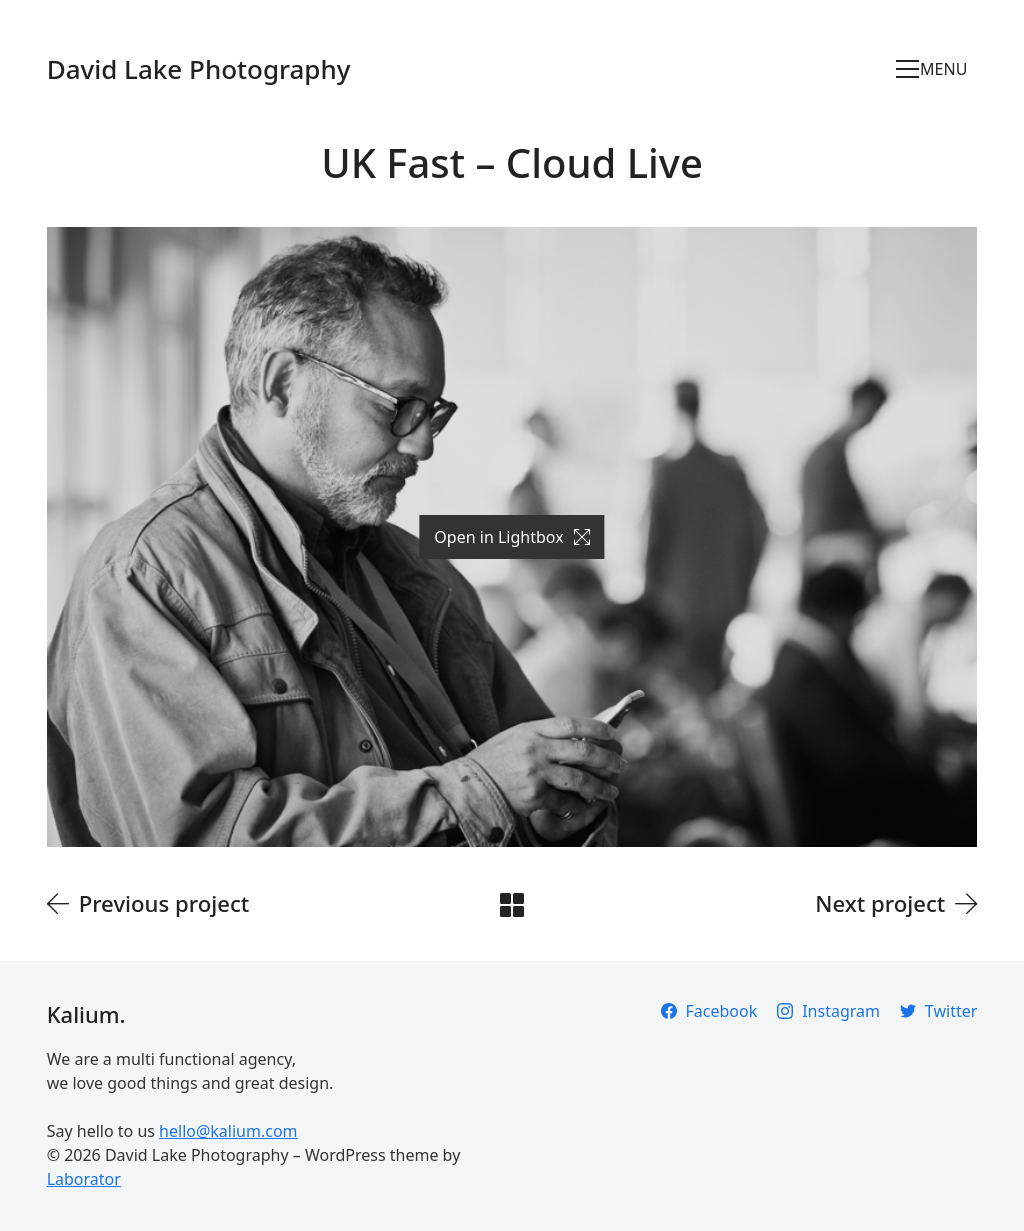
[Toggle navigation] (936, 69)
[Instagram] (828, 1011)
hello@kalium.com (228, 1131)
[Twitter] (938, 1011)
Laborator (84, 1179)
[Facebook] (709, 1011)
